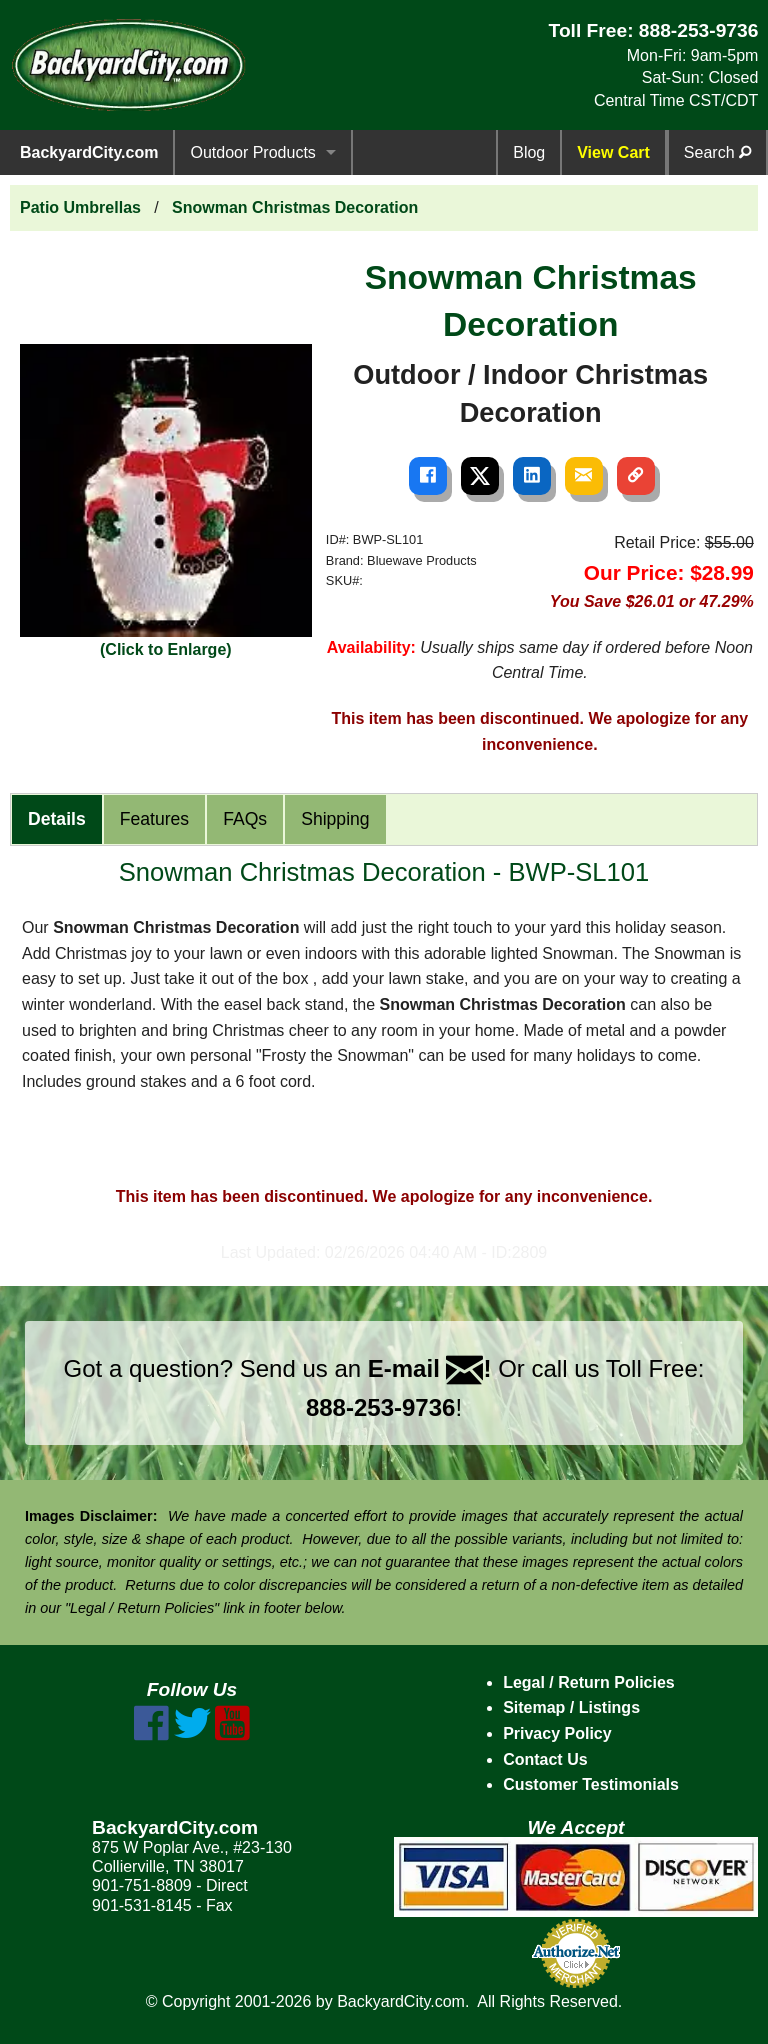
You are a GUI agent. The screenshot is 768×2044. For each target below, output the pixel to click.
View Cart (613, 152)
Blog (529, 152)
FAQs (245, 819)
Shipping (335, 819)
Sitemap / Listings (571, 1707)
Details (57, 819)
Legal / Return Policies (589, 1682)
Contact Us (545, 1759)
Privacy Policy (557, 1733)
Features (154, 819)
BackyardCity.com (89, 152)
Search (717, 152)
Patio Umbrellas (80, 207)
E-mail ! (430, 1368)
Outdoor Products (252, 152)
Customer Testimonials (591, 1784)
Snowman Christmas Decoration (295, 207)
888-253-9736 (699, 30)
